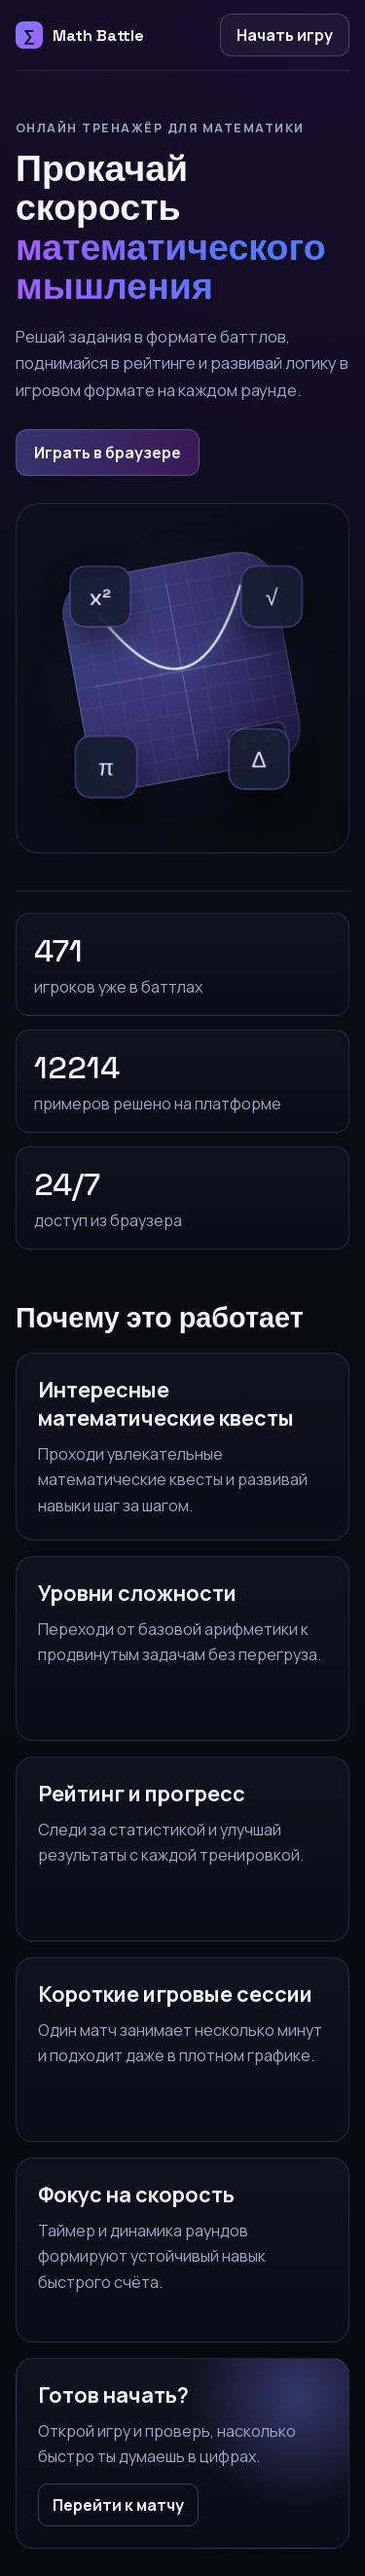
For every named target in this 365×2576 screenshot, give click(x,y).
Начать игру (285, 35)
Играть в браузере (107, 452)
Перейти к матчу (118, 2505)
